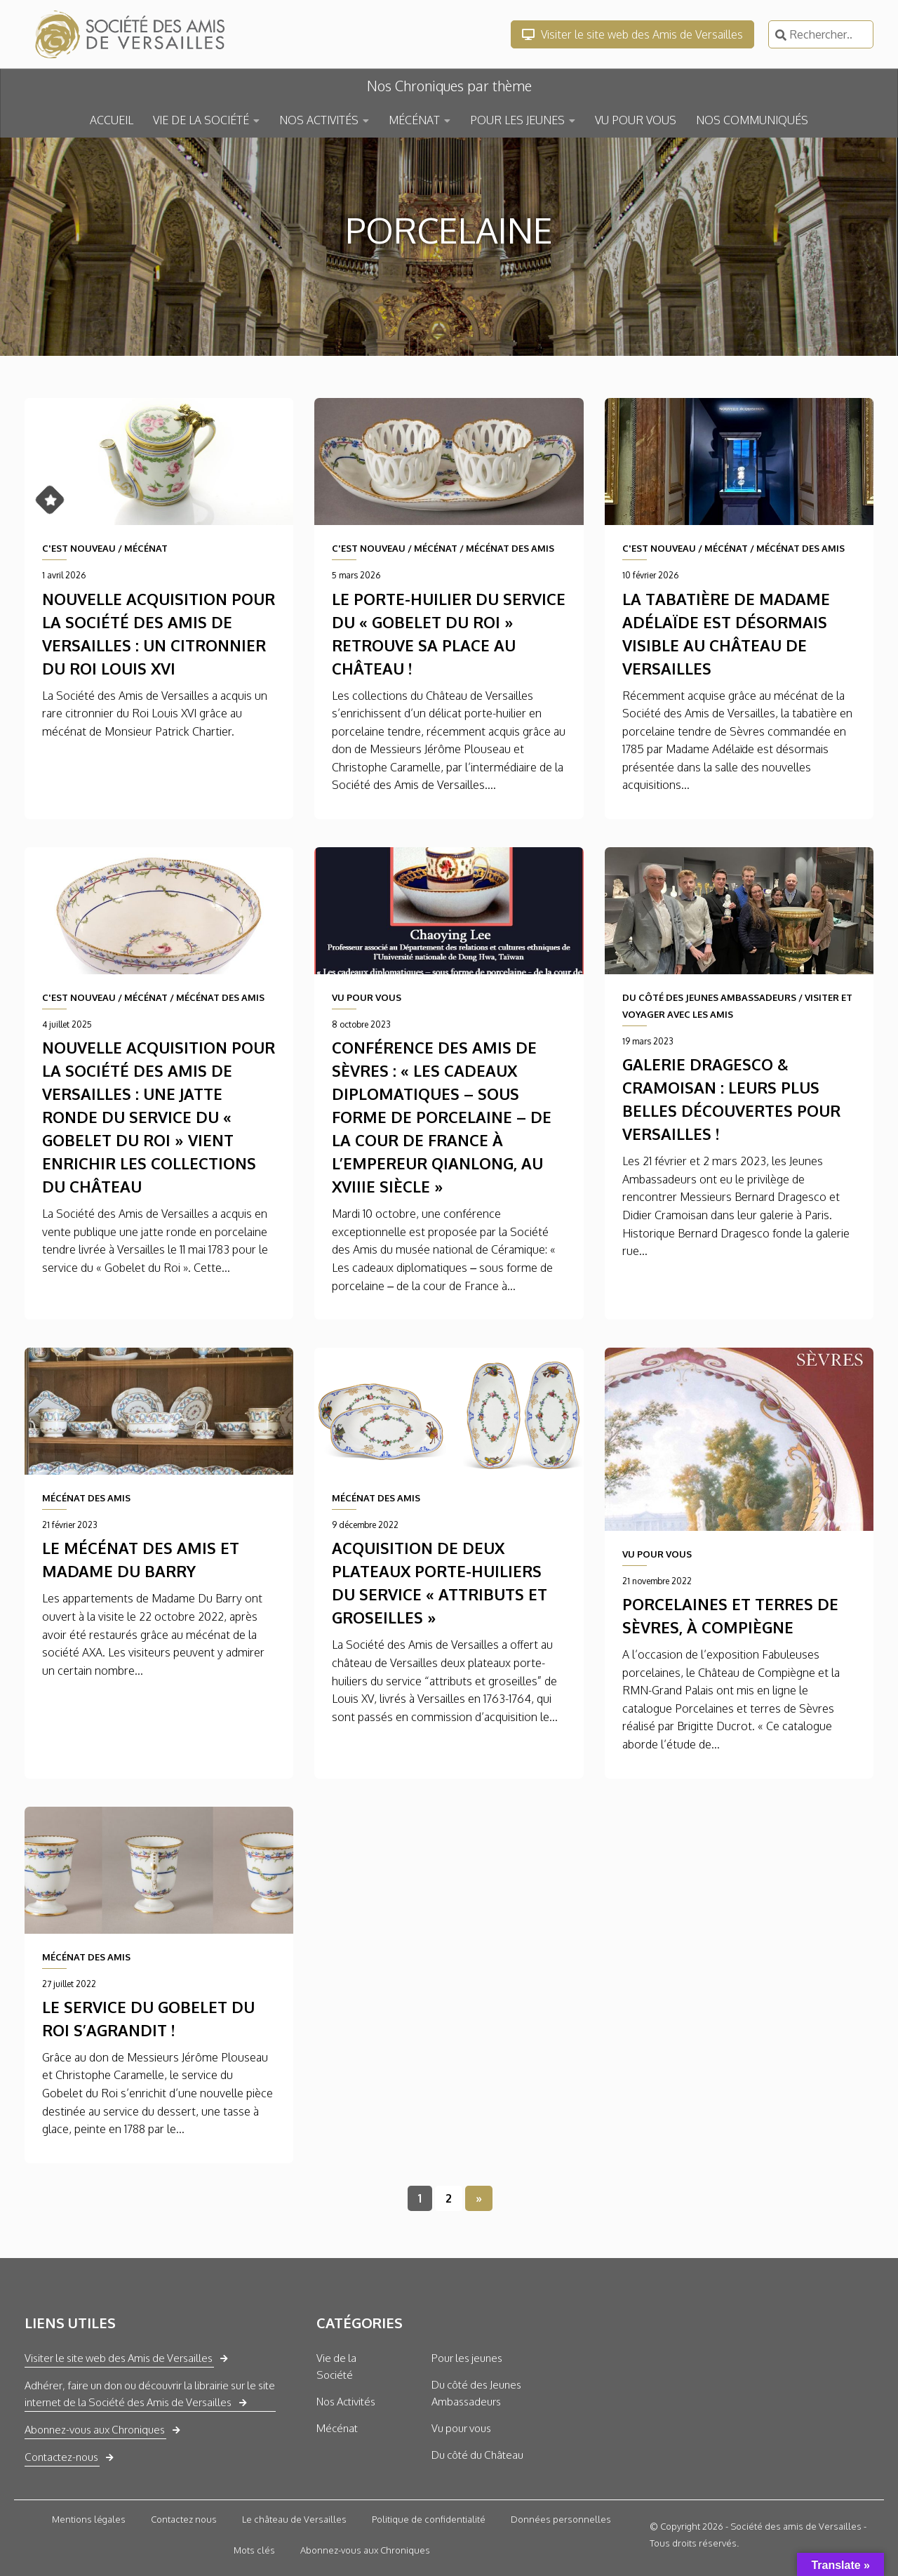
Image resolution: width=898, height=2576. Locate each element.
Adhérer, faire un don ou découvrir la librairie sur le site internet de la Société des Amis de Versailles (150, 2394)
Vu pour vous (461, 2428)
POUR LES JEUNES (517, 120)
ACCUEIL (111, 120)
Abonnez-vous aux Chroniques (95, 2429)
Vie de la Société (336, 2366)
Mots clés (254, 2550)
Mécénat (337, 2428)
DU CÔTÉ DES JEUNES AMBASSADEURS (709, 997)
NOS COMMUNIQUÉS (752, 120)
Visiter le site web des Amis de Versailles (632, 34)
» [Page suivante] (479, 2198)
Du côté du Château (477, 2455)
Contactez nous (184, 2519)
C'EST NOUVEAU (79, 548)
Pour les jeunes (466, 2358)
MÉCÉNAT (414, 120)
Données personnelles (561, 2519)
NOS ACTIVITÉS (318, 120)
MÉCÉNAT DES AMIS (510, 548)
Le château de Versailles (294, 2519)
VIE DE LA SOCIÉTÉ (201, 120)
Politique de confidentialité (428, 2519)
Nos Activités (345, 2401)
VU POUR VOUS (635, 120)
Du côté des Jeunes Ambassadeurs (476, 2393)
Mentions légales (89, 2519)
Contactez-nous (61, 2457)
